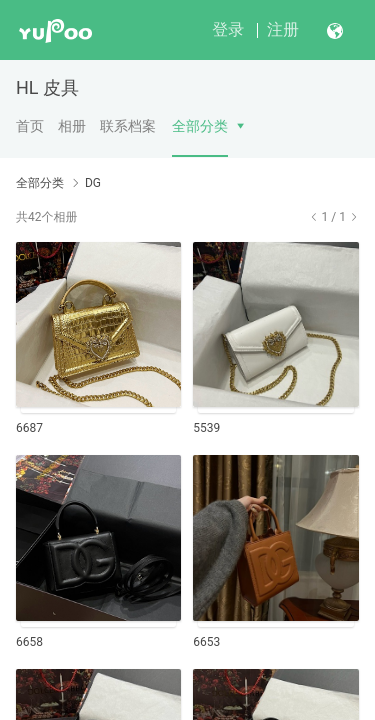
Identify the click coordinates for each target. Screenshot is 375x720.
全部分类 (200, 126)
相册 (72, 126)
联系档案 (128, 126)
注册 (283, 29)
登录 (228, 29)
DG (93, 183)
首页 (30, 126)
